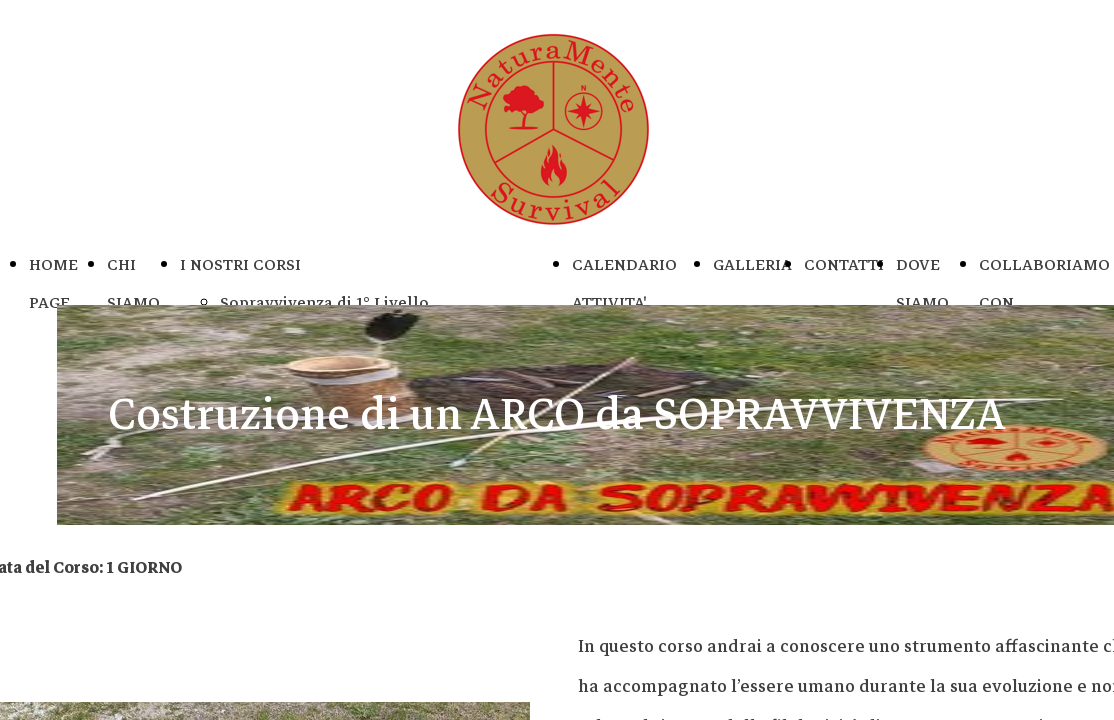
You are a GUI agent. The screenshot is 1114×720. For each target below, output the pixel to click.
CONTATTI (844, 265)
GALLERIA (752, 265)
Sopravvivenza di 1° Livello (324, 303)
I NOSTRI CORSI (240, 265)
